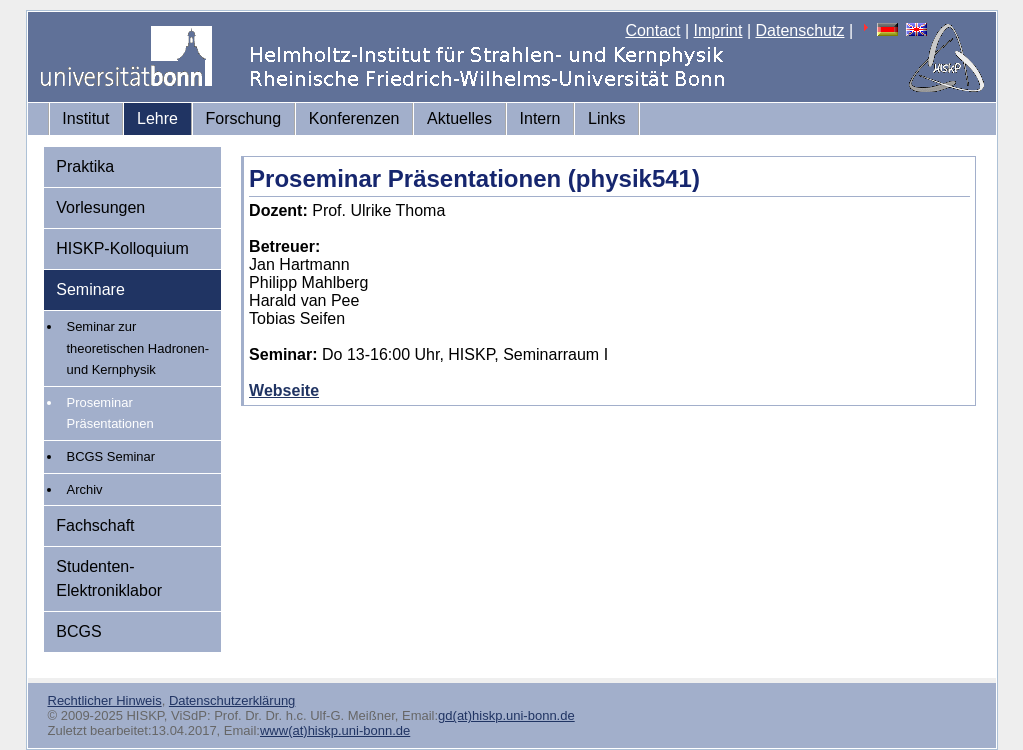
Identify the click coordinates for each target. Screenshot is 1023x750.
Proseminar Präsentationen (110, 413)
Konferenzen (354, 118)
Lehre (157, 118)
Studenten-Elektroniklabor (109, 578)
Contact (652, 30)
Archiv (85, 489)
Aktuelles (459, 118)
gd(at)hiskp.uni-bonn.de (506, 715)
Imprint (718, 30)
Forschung (244, 118)
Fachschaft (95, 525)
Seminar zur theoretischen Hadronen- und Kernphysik (138, 348)
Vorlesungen (100, 207)
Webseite (284, 390)
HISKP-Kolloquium (122, 248)
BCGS (78, 631)
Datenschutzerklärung (232, 700)
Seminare (90, 289)
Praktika (85, 166)
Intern (540, 118)
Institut (85, 118)
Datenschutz (800, 30)
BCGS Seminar (111, 456)
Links (606, 118)
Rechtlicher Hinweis (105, 700)
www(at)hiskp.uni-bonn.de (335, 730)
